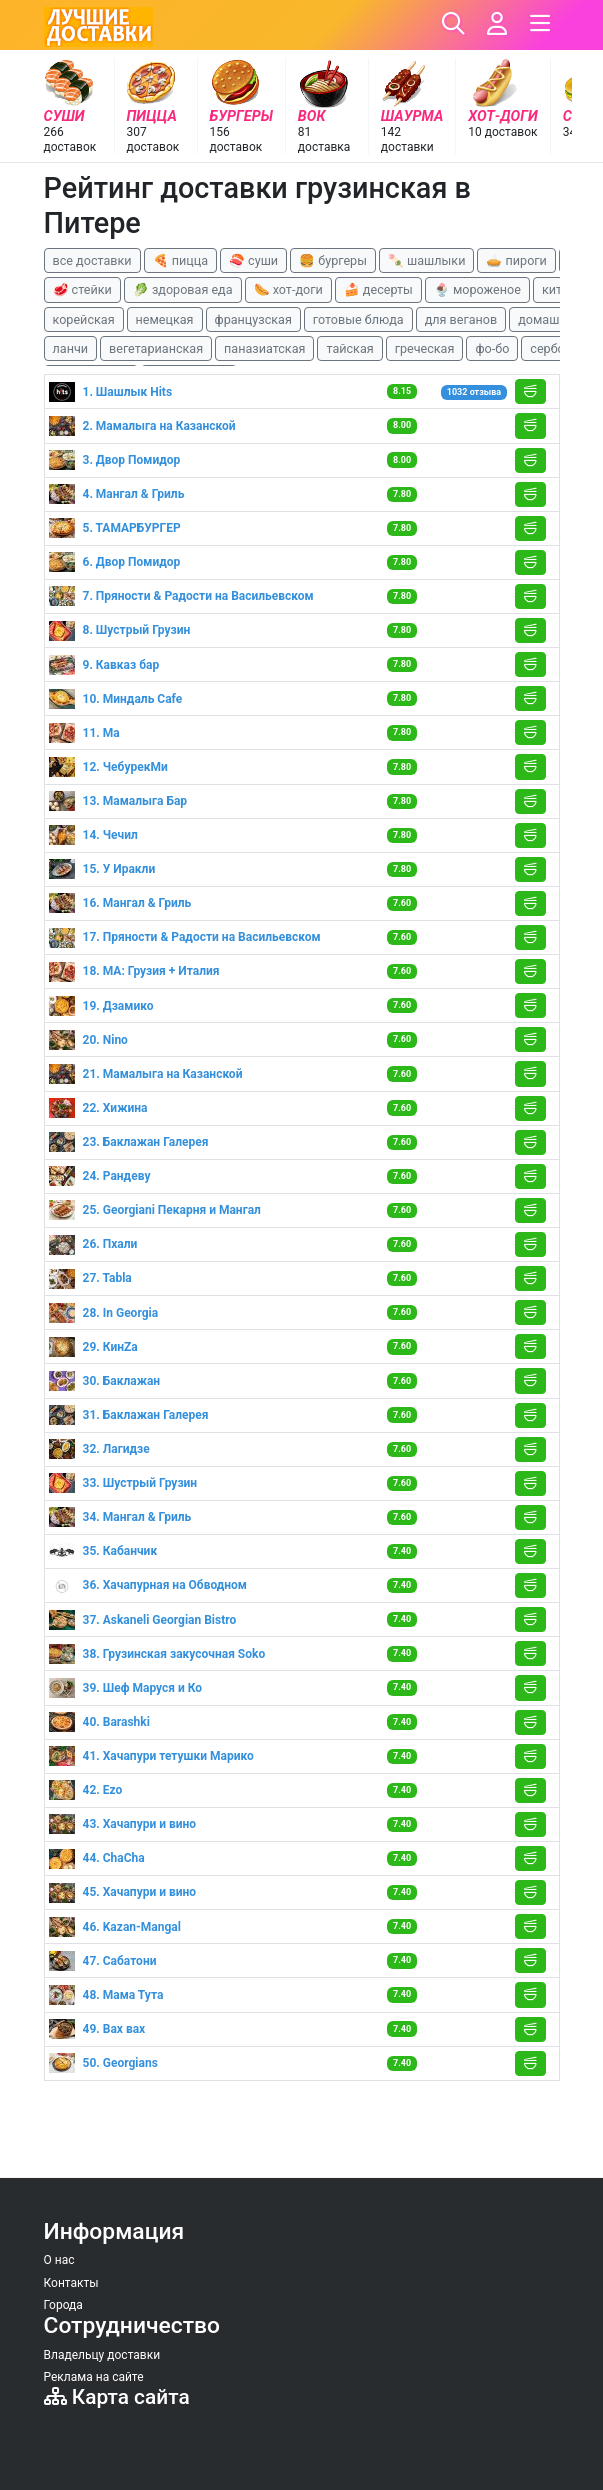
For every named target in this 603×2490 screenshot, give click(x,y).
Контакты (71, 2283)
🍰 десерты (378, 289)
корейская (84, 319)
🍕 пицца (180, 260)
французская (253, 319)
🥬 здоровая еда (183, 289)
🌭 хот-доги (288, 289)
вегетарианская (156, 348)
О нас (59, 2260)
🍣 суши (253, 260)
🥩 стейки (82, 289)
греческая (425, 348)
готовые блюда (358, 319)
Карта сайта (117, 2397)
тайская (349, 348)
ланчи (71, 348)
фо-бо (492, 348)
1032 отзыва (474, 392)
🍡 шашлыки (427, 260)
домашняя (549, 319)
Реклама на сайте (94, 2377)
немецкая (165, 319)
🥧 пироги (516, 260)
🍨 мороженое (477, 289)
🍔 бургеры (333, 260)
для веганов (461, 319)
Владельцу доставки (102, 2355)
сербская (557, 348)
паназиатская (264, 348)
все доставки (92, 260)
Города (63, 2305)
